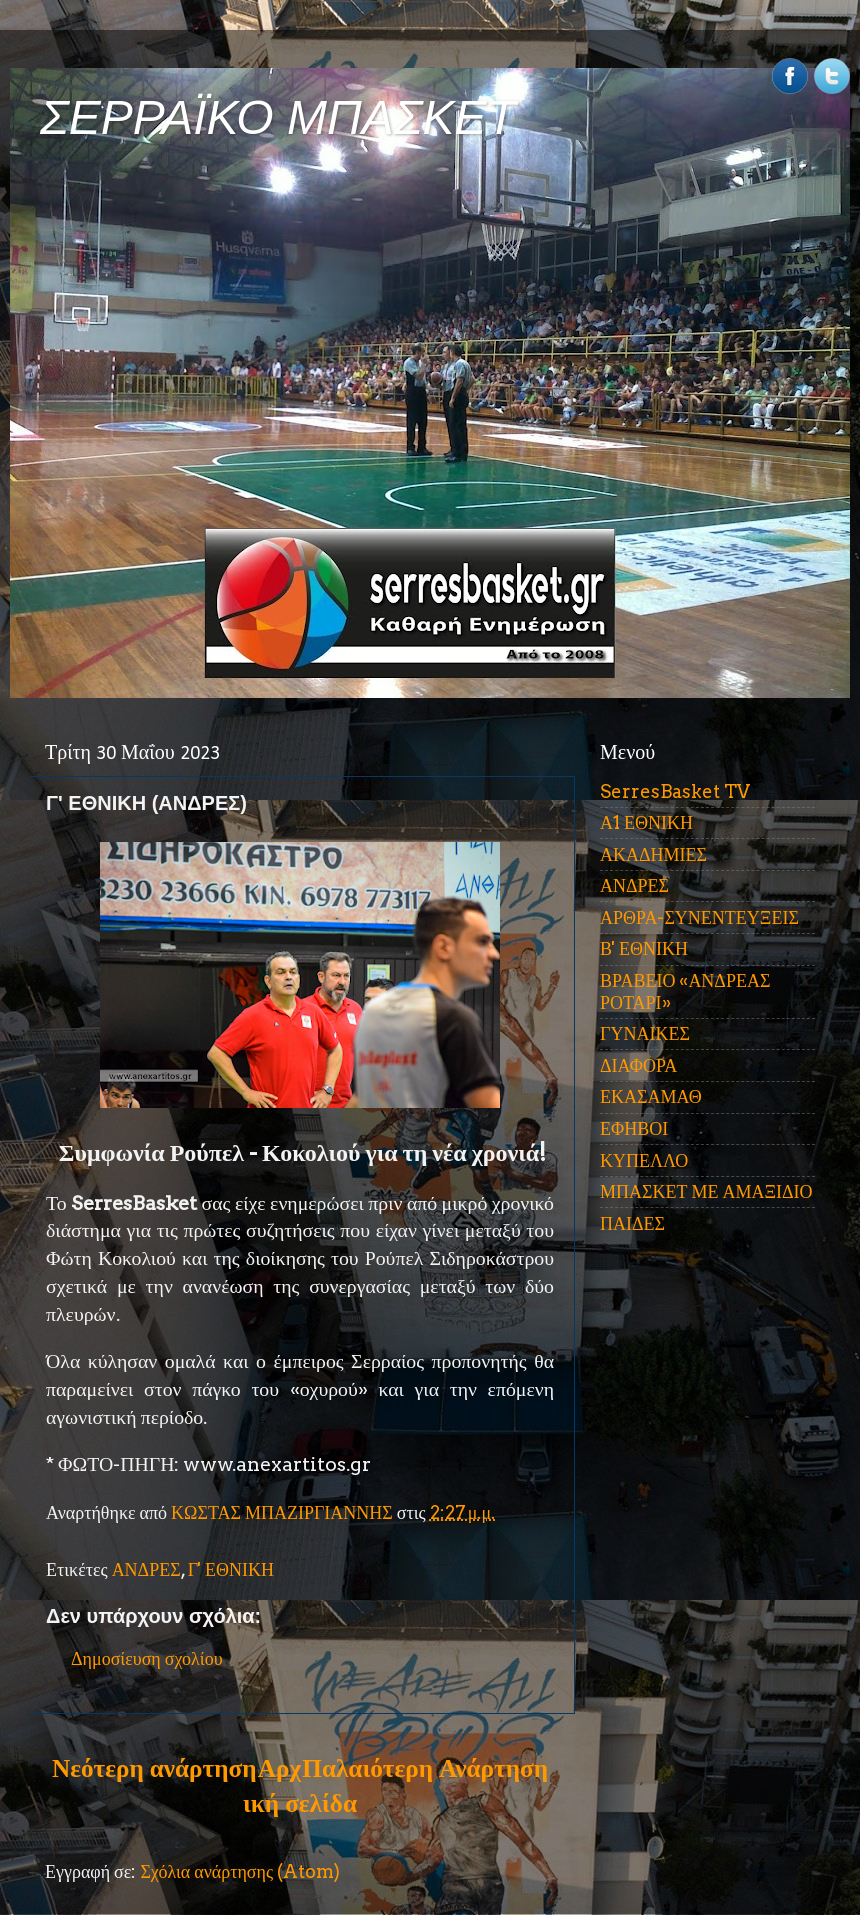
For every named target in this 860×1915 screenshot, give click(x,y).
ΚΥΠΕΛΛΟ (644, 1160)
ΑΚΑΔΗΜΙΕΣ (653, 854)
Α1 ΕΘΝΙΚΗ (646, 822)
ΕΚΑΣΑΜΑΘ (651, 1096)
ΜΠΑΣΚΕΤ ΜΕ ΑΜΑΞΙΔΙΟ (706, 1191)
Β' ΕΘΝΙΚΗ (644, 948)
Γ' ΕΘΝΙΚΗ (231, 1569)
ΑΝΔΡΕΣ (146, 1569)
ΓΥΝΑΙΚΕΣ (645, 1033)
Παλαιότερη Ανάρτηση (425, 1768)
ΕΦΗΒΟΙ (634, 1128)
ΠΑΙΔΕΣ (632, 1223)
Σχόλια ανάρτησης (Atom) (240, 1871)
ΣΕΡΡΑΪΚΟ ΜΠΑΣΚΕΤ (278, 117)
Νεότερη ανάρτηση (154, 1768)
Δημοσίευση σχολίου (147, 1658)
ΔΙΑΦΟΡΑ (638, 1065)
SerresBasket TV (675, 791)
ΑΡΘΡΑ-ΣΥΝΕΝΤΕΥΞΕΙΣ (699, 917)
